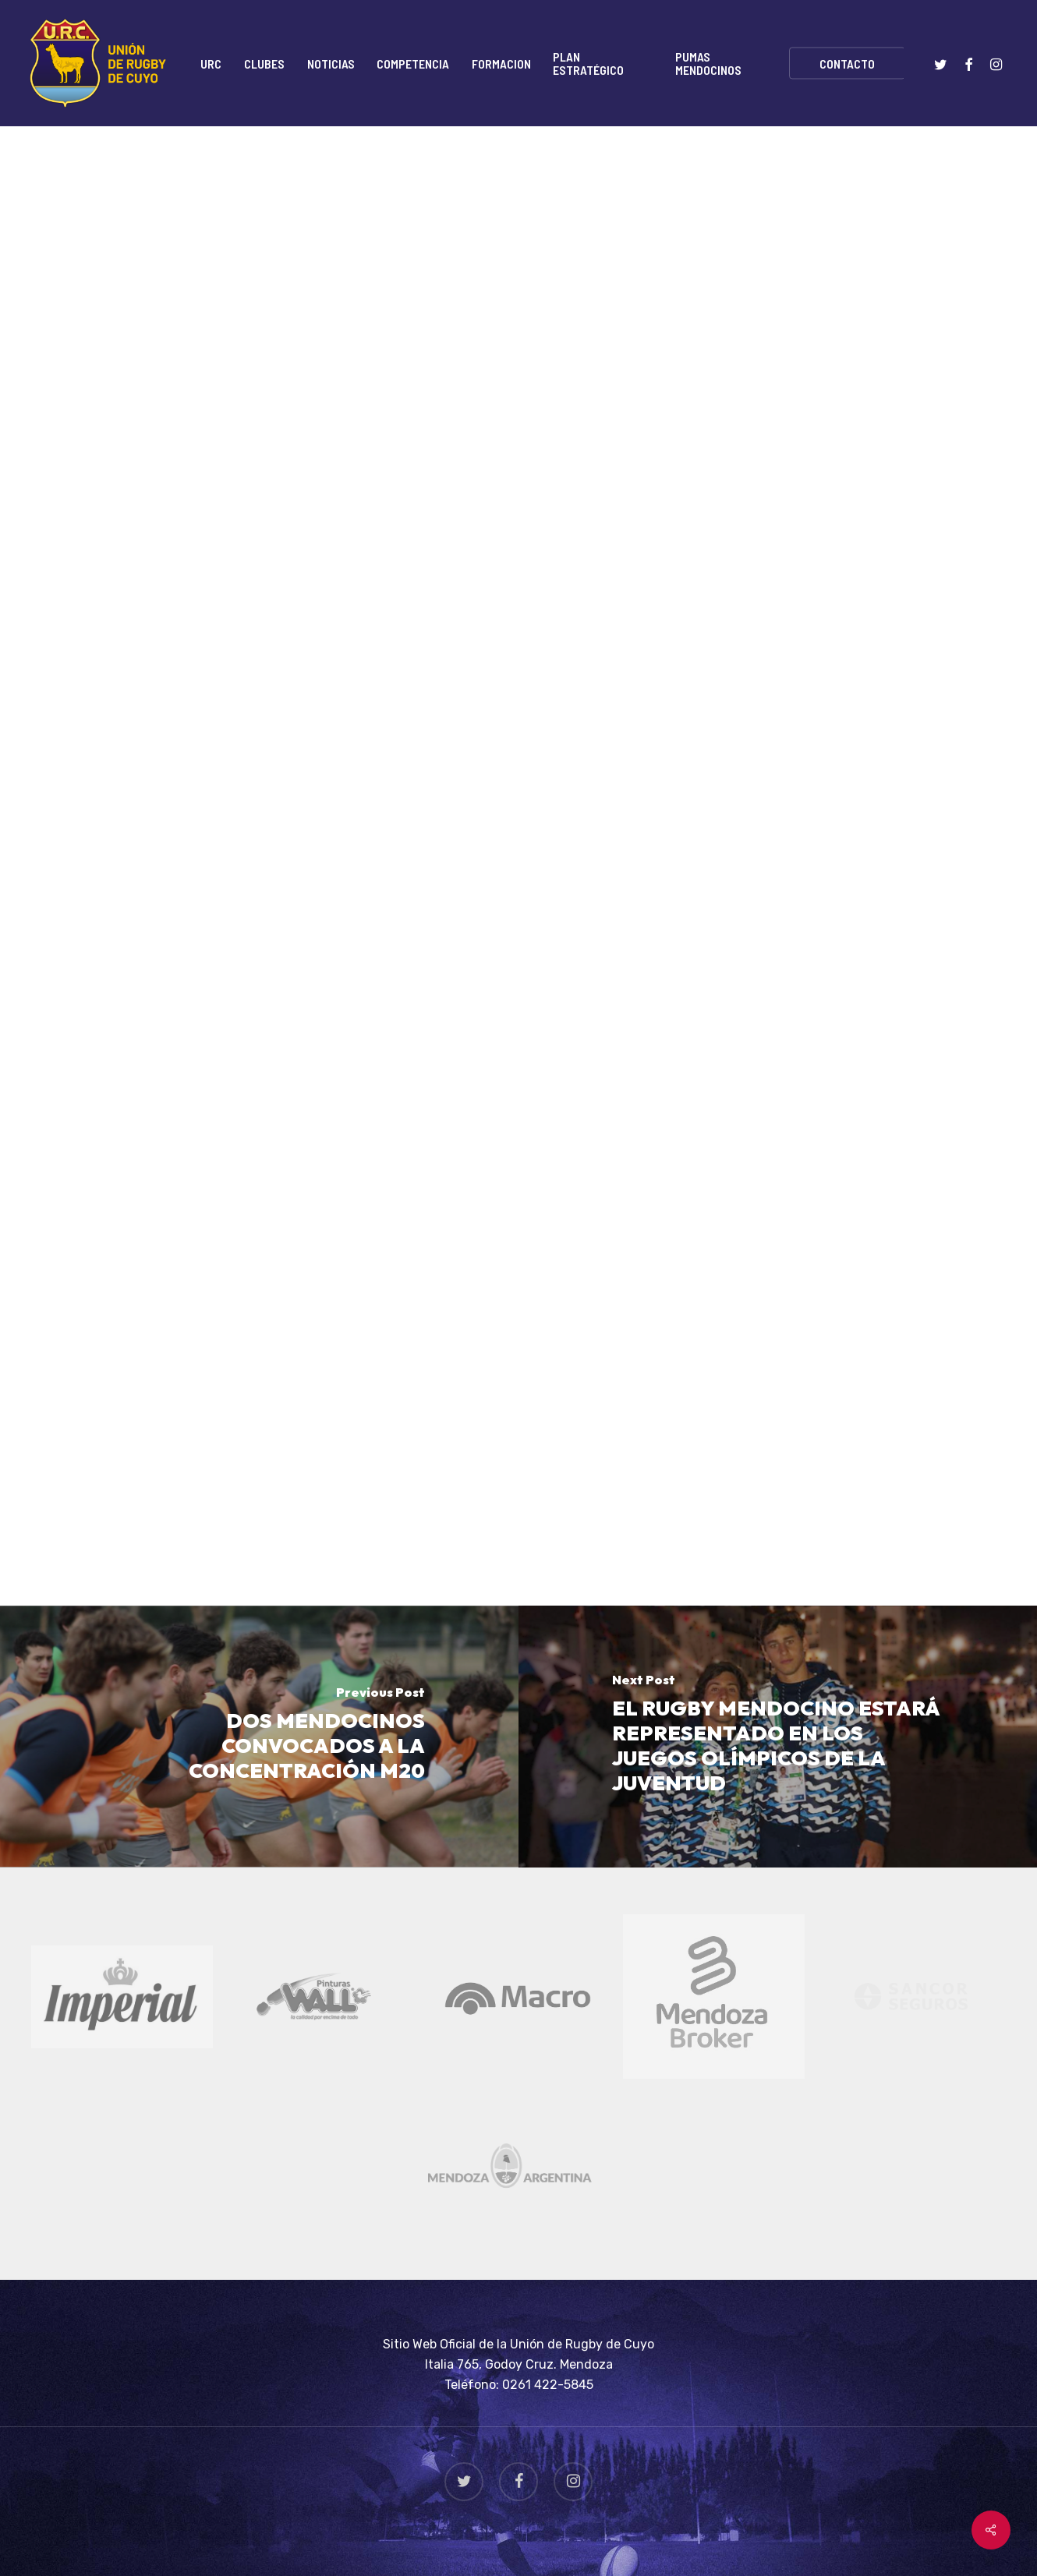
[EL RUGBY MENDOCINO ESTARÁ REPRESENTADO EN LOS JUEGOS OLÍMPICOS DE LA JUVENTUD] (777, 1737)
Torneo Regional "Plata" (363, 199)
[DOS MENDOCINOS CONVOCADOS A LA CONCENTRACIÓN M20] (259, 1737)
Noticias (240, 199)
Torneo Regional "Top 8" (530, 199)
